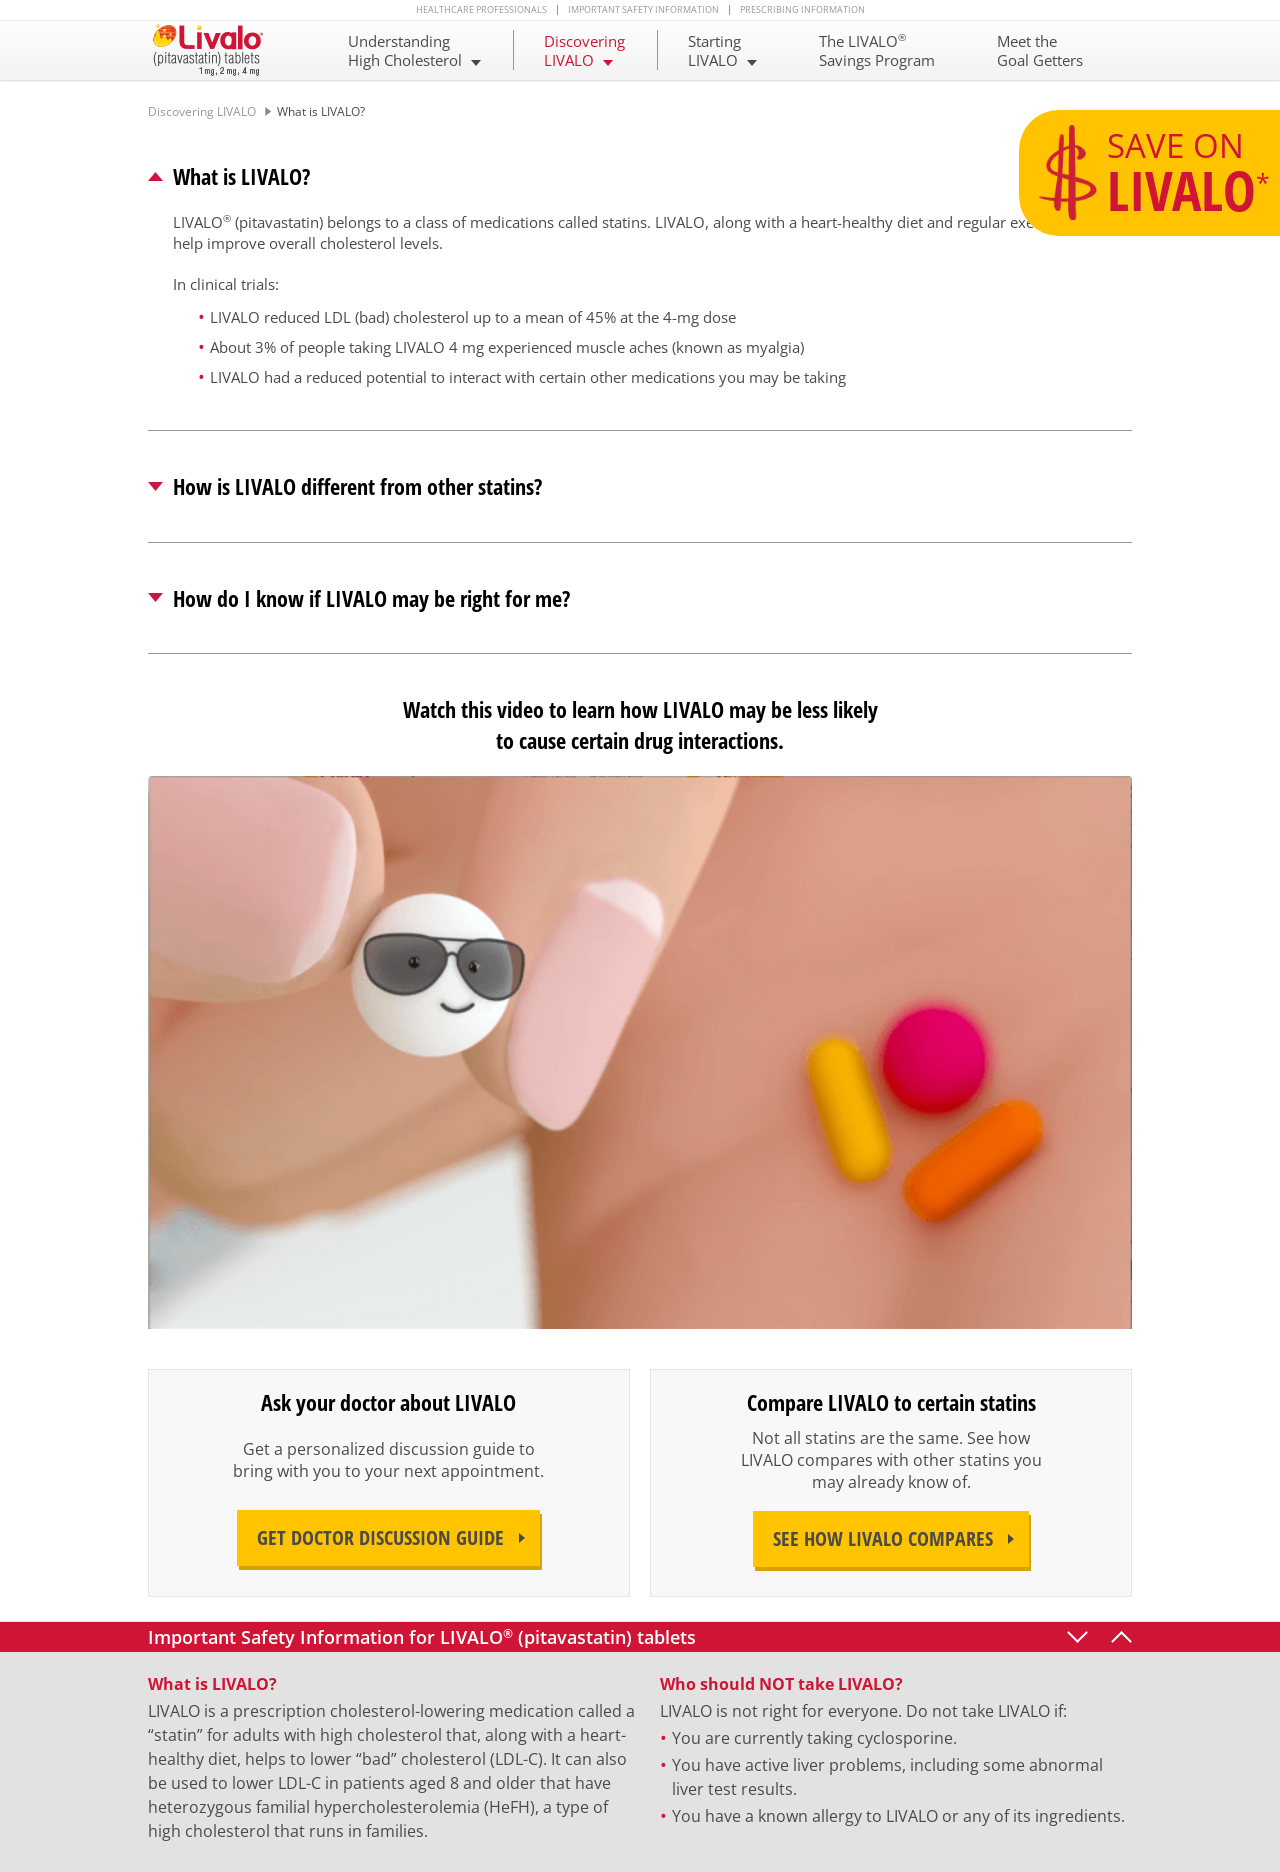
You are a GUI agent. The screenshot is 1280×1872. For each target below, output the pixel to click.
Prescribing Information (802, 10)
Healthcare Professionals (481, 10)
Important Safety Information (643, 10)
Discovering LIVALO (202, 111)
